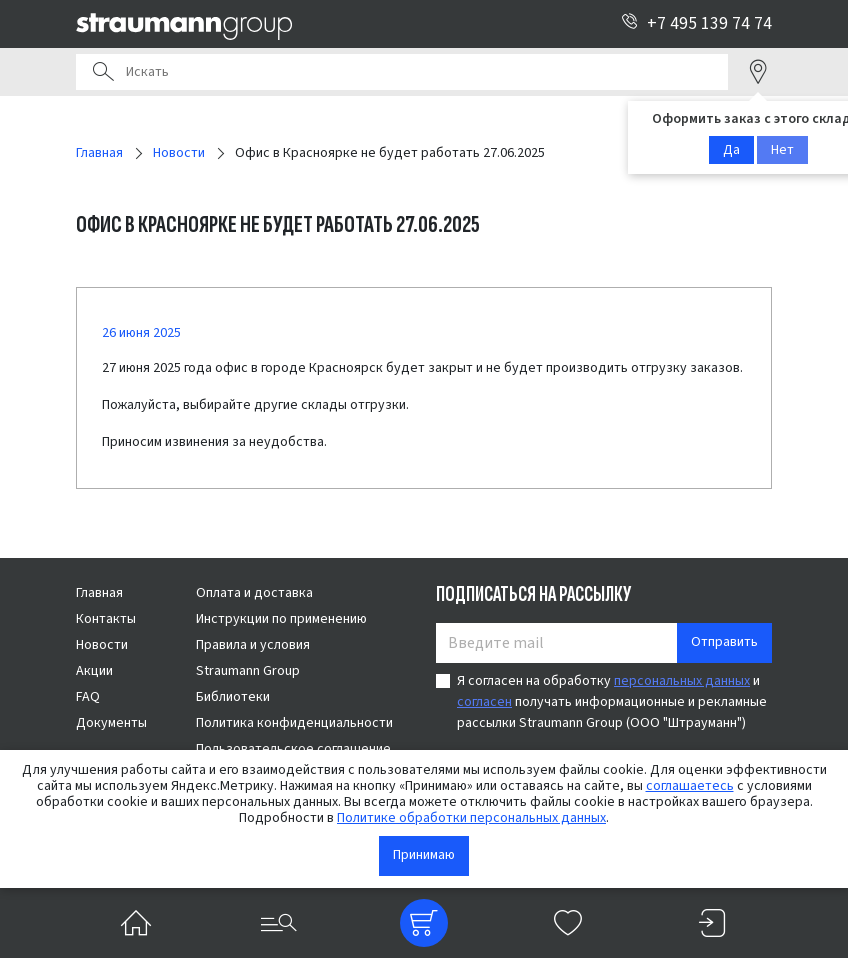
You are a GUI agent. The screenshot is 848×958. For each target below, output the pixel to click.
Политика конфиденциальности (294, 723)
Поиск (103, 72)
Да (731, 150)
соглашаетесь (690, 786)
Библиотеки (233, 697)
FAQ (88, 697)
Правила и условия (253, 645)
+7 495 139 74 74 (696, 23)
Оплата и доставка (254, 593)
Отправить (724, 642)
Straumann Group (248, 671)
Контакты (106, 619)
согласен (484, 702)
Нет (782, 150)
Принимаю (424, 855)
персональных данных (682, 681)
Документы (111, 723)
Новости (102, 645)
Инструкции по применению (281, 619)
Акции (94, 671)
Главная (99, 593)
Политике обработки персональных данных (471, 818)
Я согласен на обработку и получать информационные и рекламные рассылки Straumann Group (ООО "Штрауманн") (612, 702)
